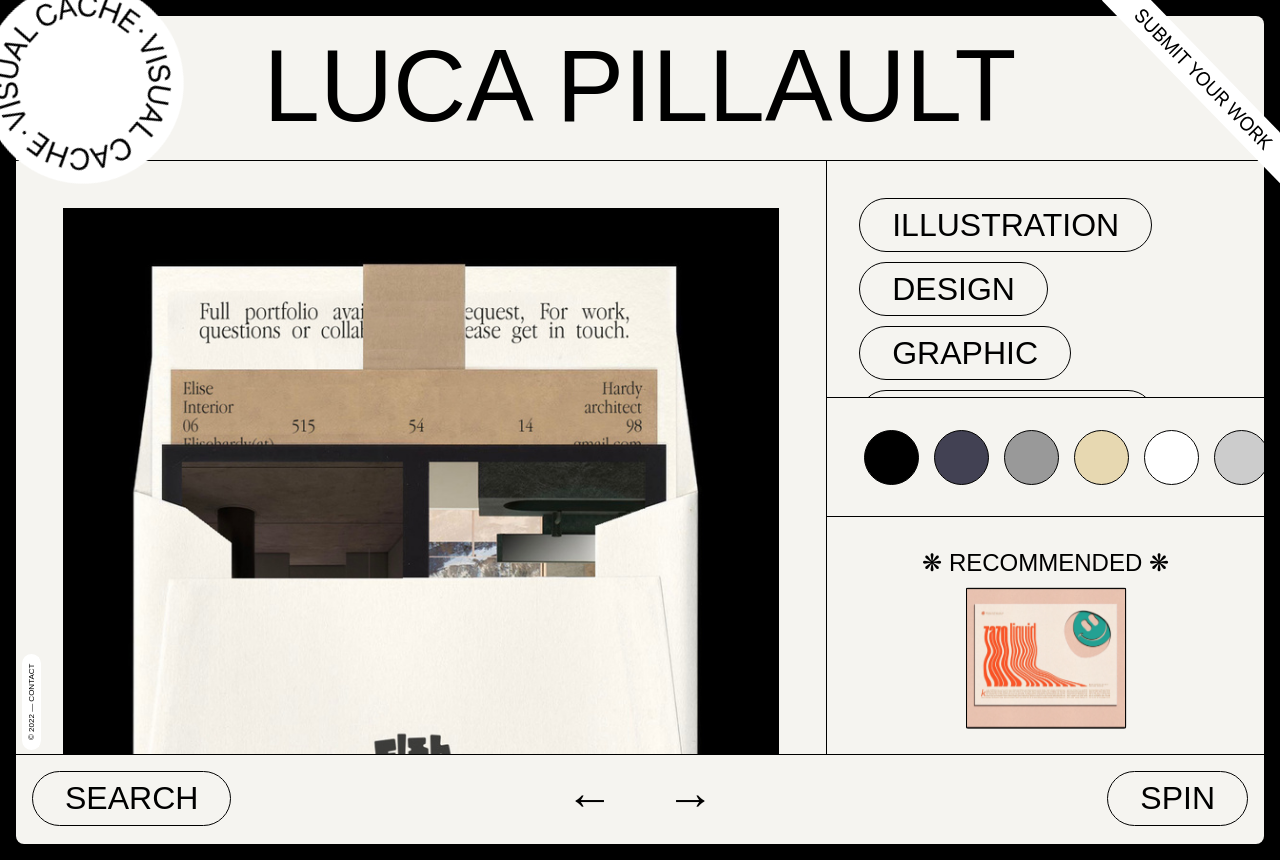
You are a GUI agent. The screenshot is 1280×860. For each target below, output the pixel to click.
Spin (1177, 798)
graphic (965, 353)
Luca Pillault (640, 85)
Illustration (1005, 225)
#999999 (1031, 457)
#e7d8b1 (1101, 457)
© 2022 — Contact (31, 702)
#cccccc (1241, 457)
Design (953, 289)
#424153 (961, 457)
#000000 (891, 457)
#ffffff (1171, 457)
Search (131, 798)
